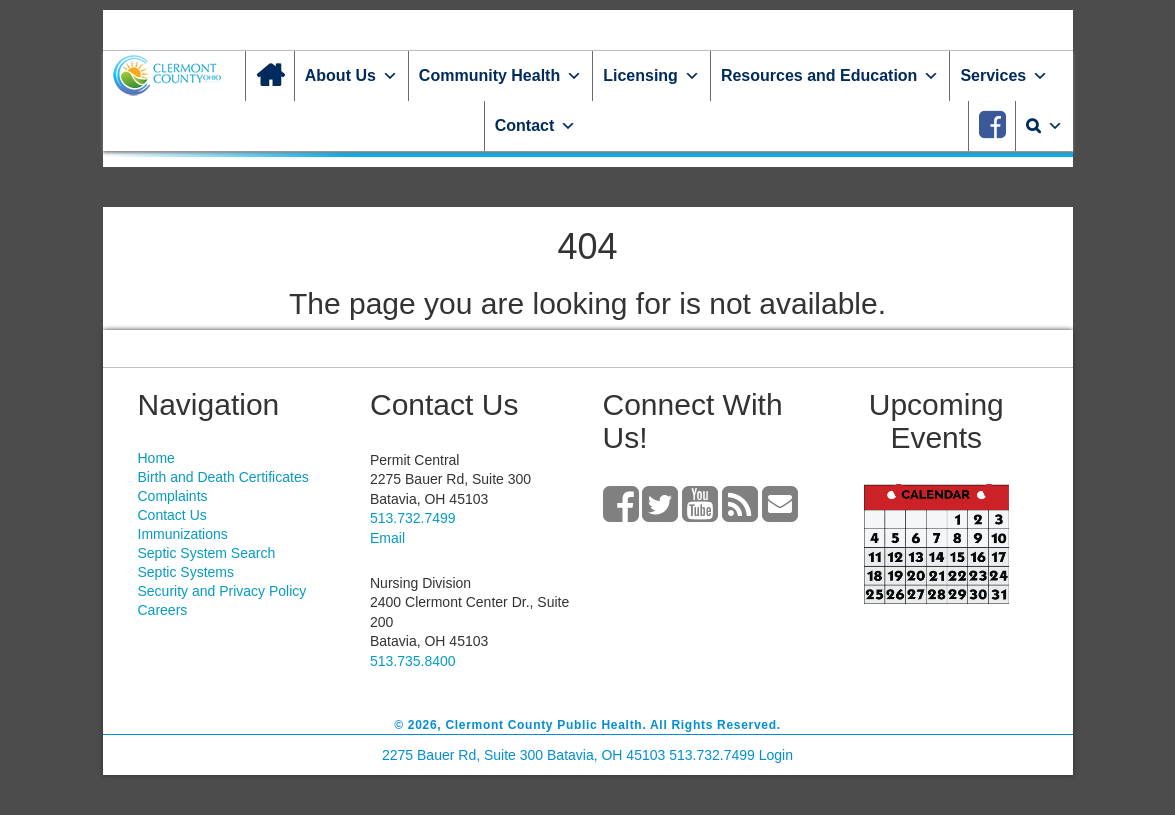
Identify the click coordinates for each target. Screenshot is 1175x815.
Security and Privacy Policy (222, 591)
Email (387, 538)
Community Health (500, 75)
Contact (536, 125)
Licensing (651, 75)
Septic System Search (207, 553)
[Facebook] (992, 126)
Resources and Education (830, 75)
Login (776, 755)
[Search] (1044, 126)
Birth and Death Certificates (223, 477)
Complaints (173, 496)
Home (156, 458)
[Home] (270, 76)
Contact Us (172, 515)
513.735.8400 (413, 661)
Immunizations (183, 534)
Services (1004, 75)
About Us (351, 75)
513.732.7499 (413, 518)
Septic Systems (186, 572)
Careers (163, 610)
